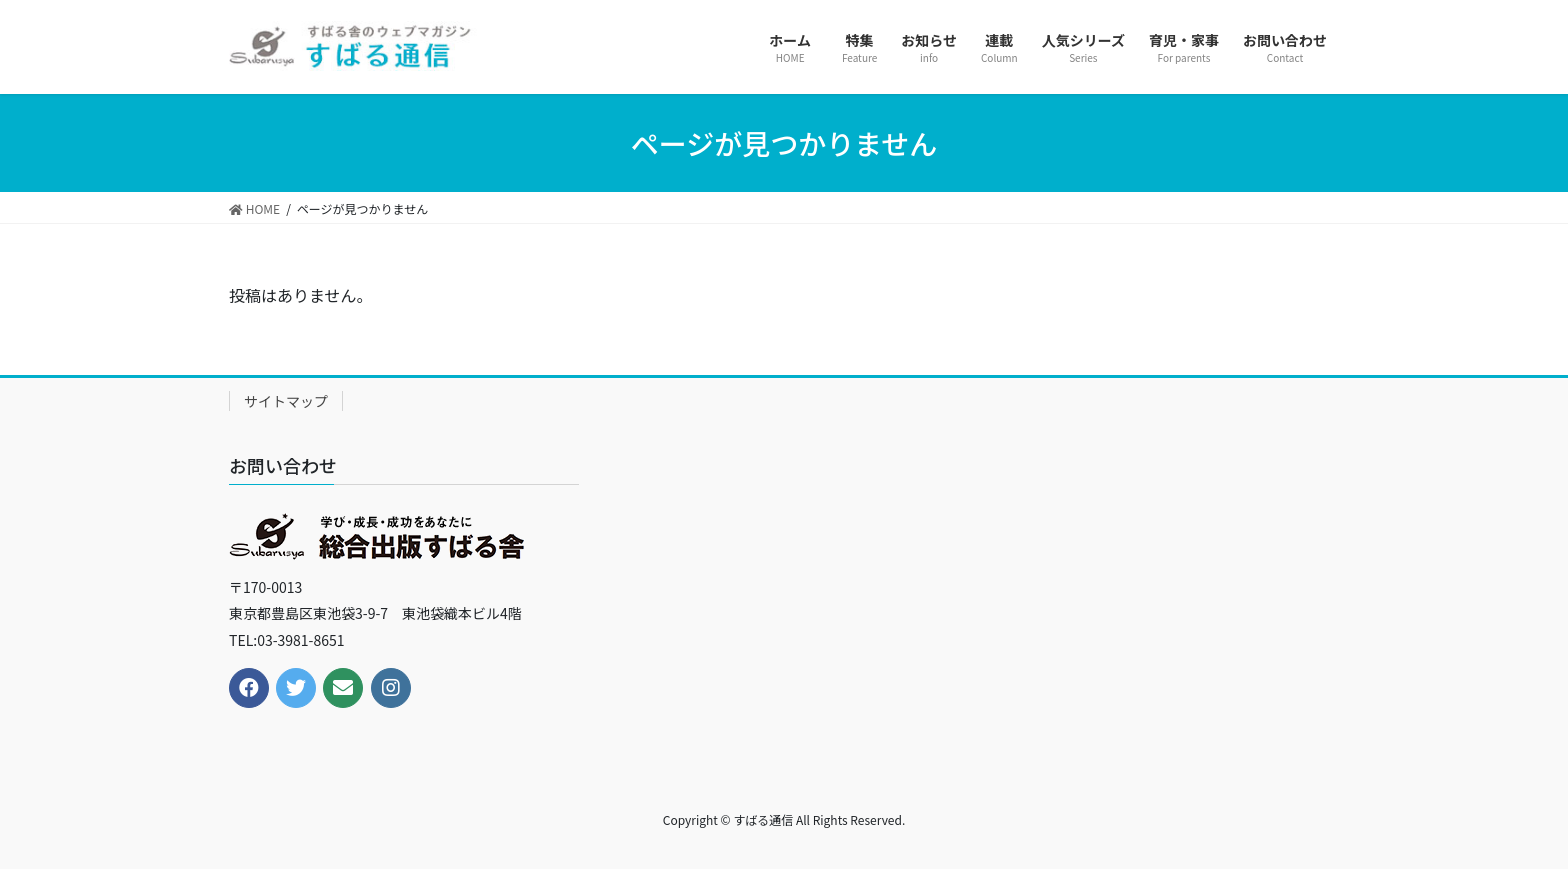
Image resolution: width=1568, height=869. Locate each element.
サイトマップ (286, 401)
